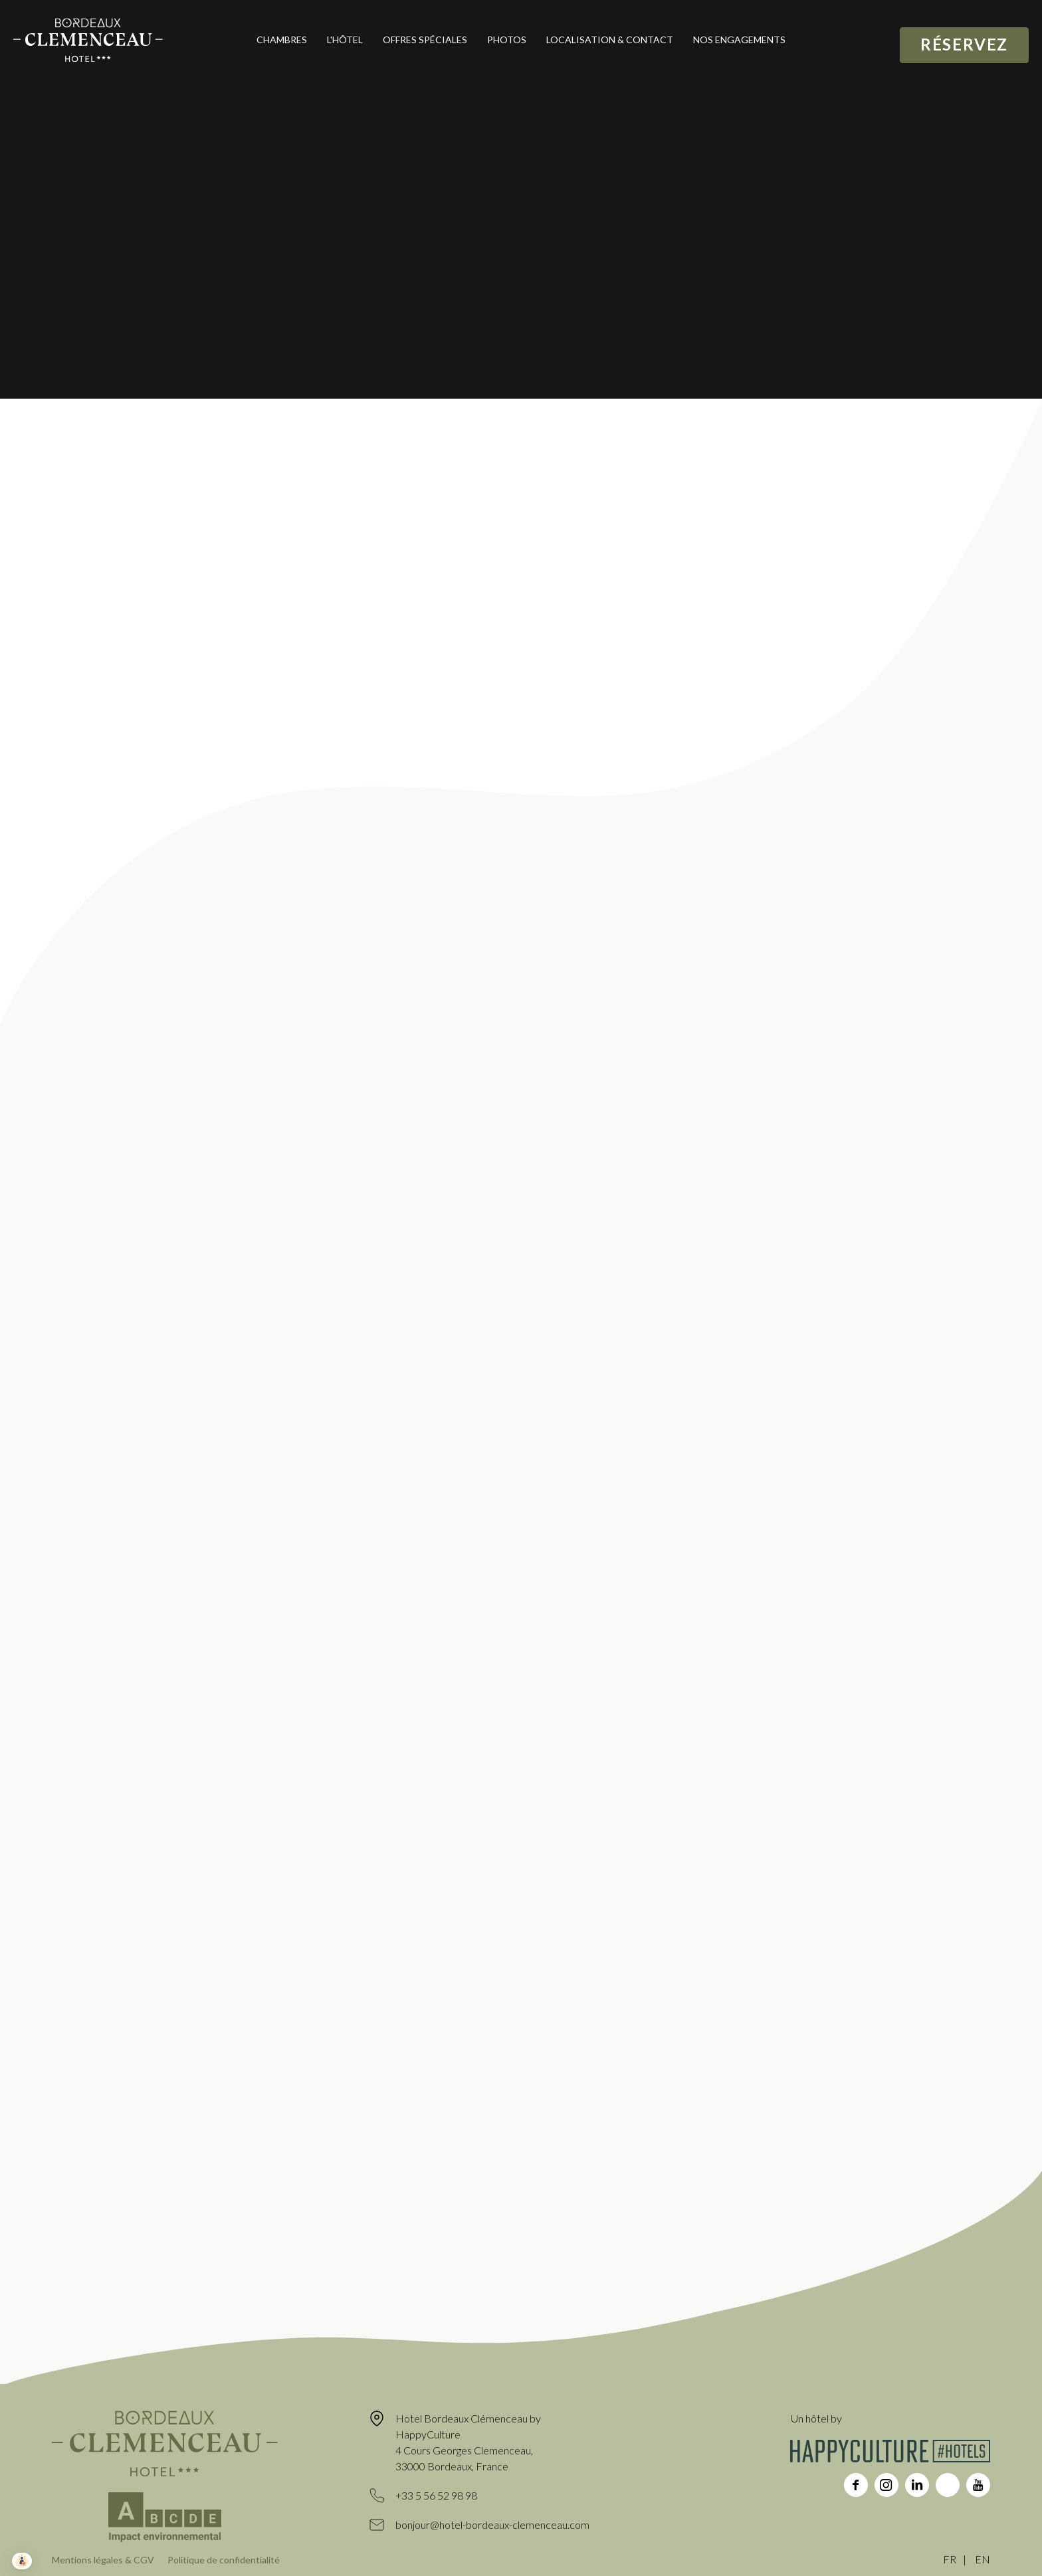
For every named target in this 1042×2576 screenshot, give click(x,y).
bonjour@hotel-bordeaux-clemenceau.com (492, 2524)
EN (982, 2559)
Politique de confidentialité (223, 2559)
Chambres (282, 39)
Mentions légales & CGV (103, 2559)
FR (949, 2559)
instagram (886, 2485)
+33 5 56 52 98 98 (436, 2495)
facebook (856, 2485)
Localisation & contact (609, 39)
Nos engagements (739, 39)
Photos (506, 39)
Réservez (964, 44)
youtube (978, 2485)
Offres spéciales (425, 39)
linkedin (917, 2485)
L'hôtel (345, 39)
